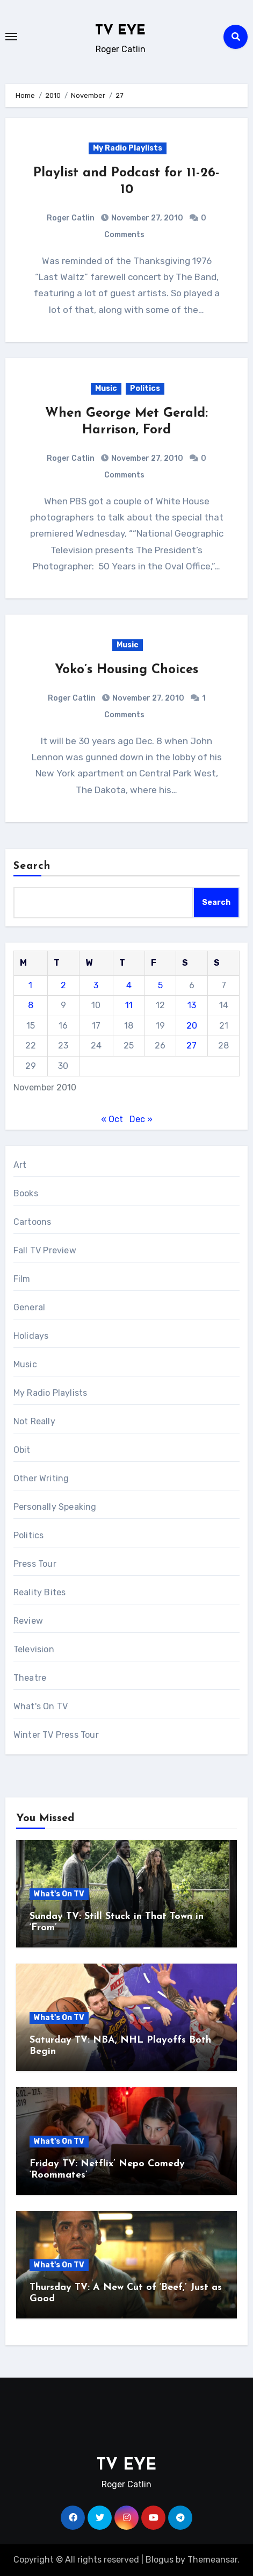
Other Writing (41, 1478)
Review (28, 1621)
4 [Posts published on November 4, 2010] (129, 985)
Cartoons (32, 1222)
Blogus (160, 2559)
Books (25, 1193)
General (29, 1307)
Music (106, 388)
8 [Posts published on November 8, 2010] (30, 1005)
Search (32, 866)
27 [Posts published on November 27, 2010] (191, 1045)
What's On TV (40, 1706)
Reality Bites (39, 1592)
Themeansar (212, 2559)
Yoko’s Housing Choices (126, 669)
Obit (22, 1450)
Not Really (34, 1421)
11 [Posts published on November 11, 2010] (129, 1005)
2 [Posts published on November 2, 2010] (63, 985)
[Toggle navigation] (11, 36)
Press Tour (34, 1564)
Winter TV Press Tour (56, 1735)
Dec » (141, 1119)
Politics (145, 388)
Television (33, 1649)
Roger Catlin (71, 218)
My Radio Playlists (127, 148)
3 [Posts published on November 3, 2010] (95, 985)
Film (22, 1279)
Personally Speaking (55, 1507)
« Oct (112, 1119)
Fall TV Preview (44, 1250)
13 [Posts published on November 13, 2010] (191, 1005)
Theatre (29, 1678)
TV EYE (120, 31)
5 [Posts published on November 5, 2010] (160, 985)
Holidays (31, 1336)
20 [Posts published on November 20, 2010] (191, 1026)
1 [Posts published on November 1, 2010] (30, 985)
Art (20, 1165)
